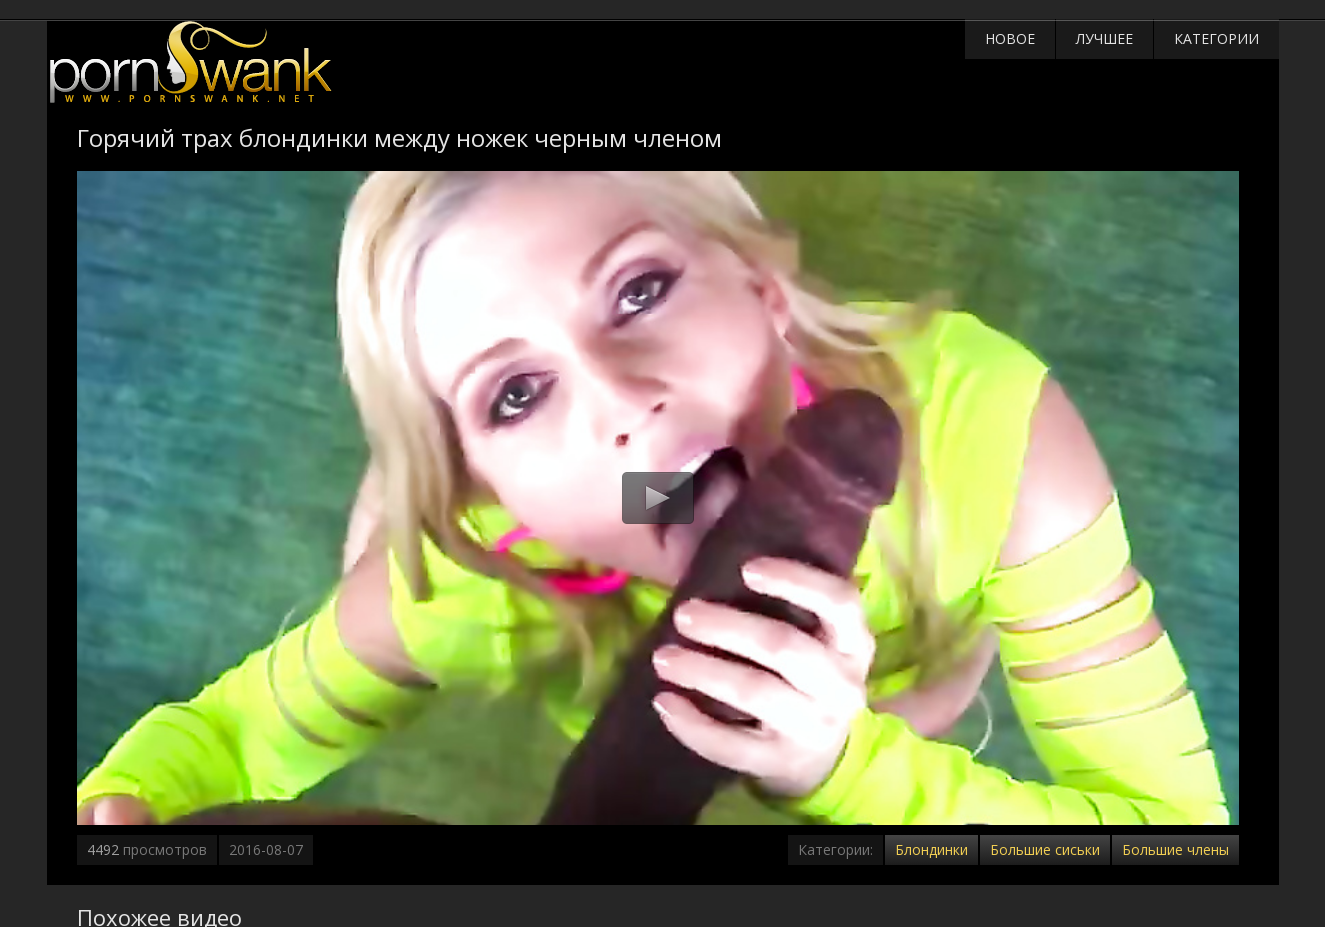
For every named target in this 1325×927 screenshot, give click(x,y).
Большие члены (1175, 849)
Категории (1216, 38)
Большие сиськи (1045, 849)
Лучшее (1104, 38)
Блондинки (931, 849)
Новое (1010, 38)
